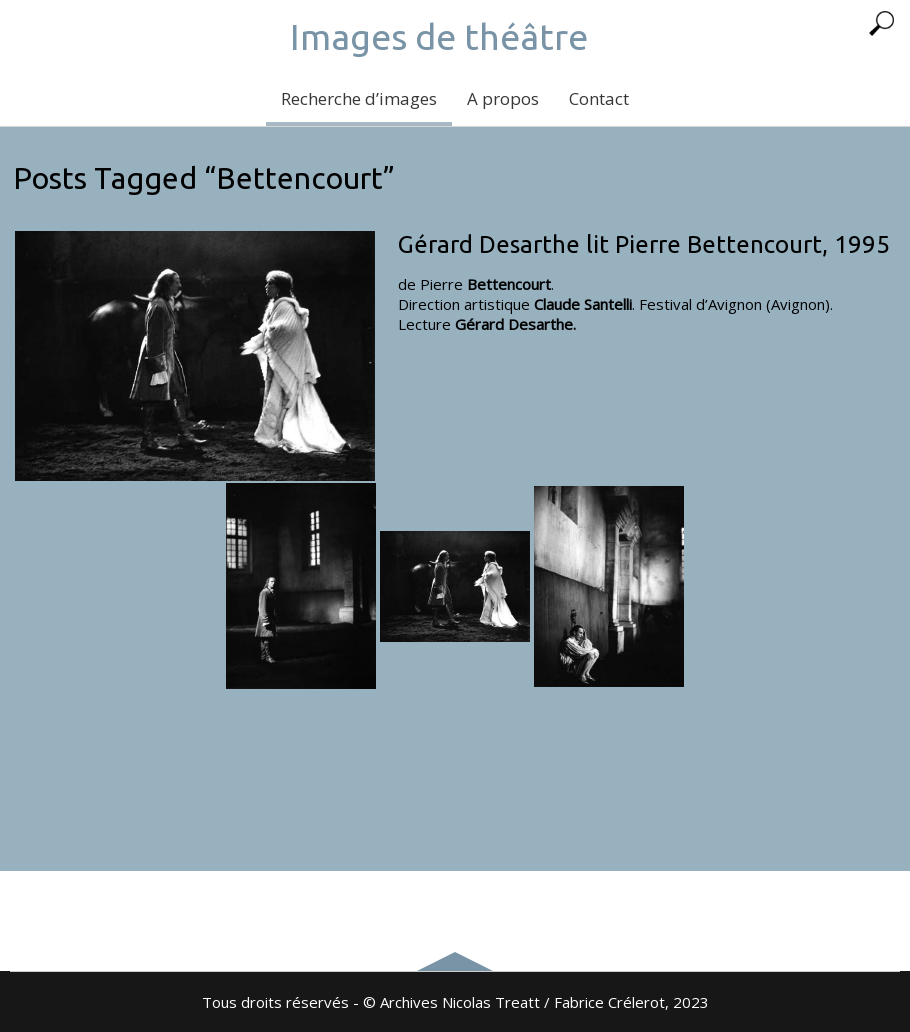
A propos (503, 98)
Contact (599, 98)
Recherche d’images (359, 98)
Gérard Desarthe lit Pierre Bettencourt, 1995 (644, 244)
